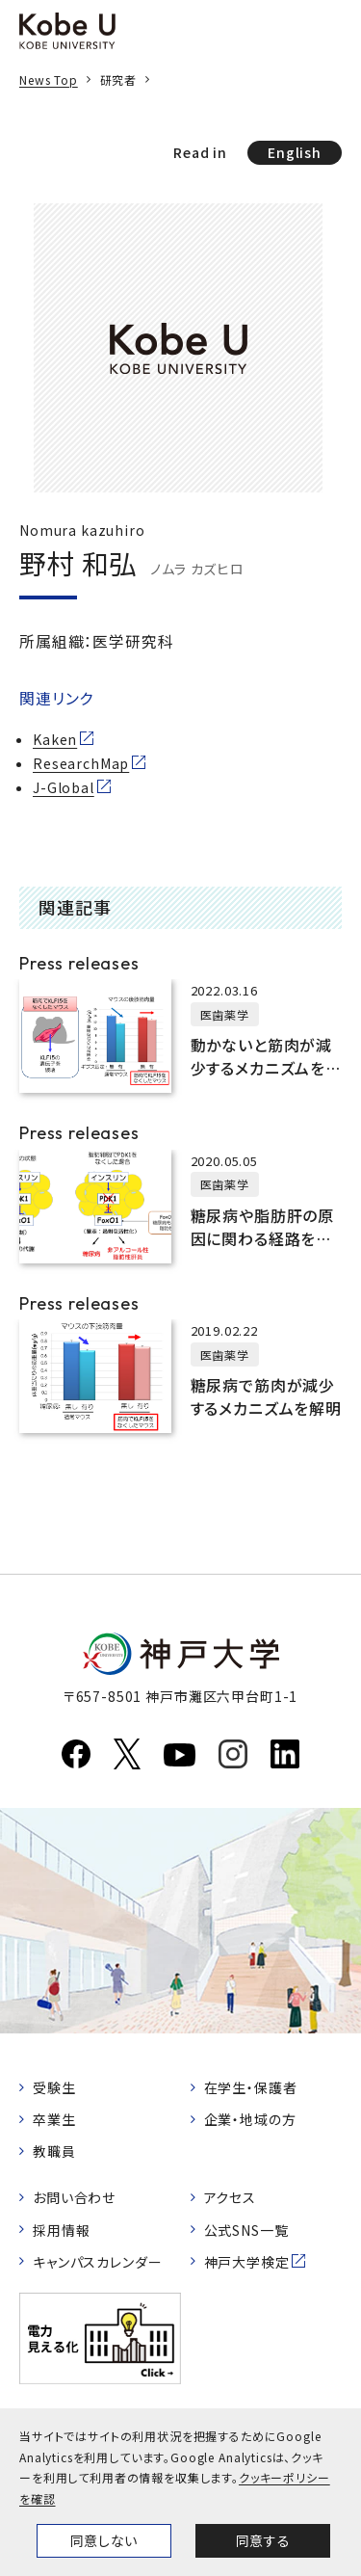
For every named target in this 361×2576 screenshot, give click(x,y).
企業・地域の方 (250, 2119)
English (295, 152)
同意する (263, 2540)
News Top (48, 79)
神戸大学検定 (247, 2261)
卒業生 (54, 2119)
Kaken (55, 739)
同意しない (104, 2540)
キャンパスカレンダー (97, 2261)
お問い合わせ (74, 2197)
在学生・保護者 (250, 2087)
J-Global (63, 787)
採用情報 (61, 2230)
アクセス (230, 2197)
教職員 (54, 2151)
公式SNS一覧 (246, 2230)
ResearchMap (81, 763)
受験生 (54, 2087)
